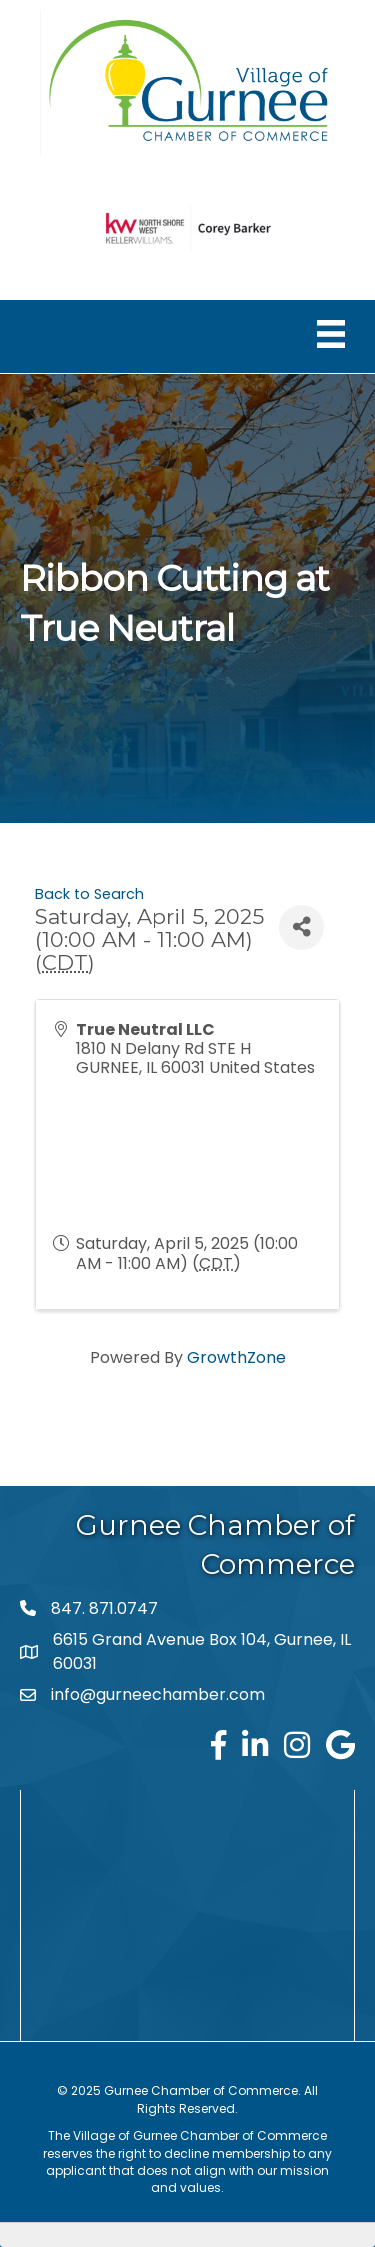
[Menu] (331, 334)
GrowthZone (236, 1357)
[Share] (301, 927)
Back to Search (89, 894)
